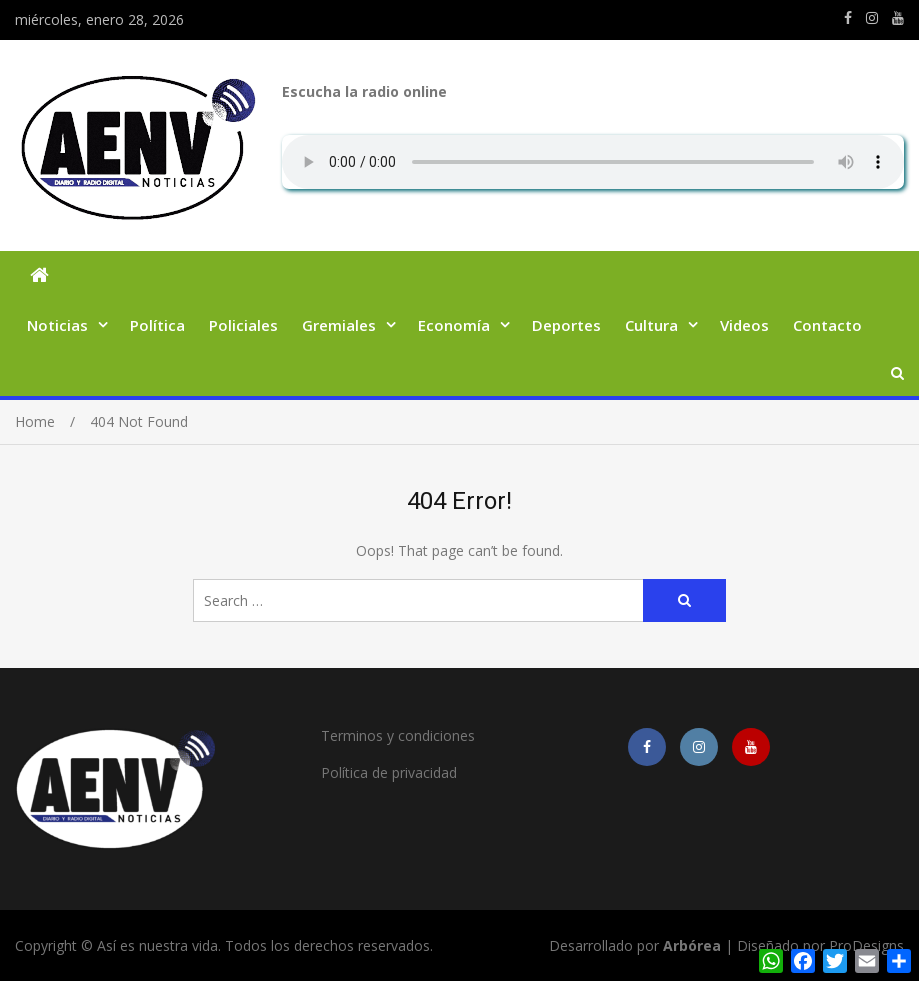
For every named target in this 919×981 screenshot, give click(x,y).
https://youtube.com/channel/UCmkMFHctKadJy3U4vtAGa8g (898, 18)
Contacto (827, 325)
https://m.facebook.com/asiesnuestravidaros (848, 18)
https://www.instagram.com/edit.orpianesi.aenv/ (872, 18)
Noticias (57, 325)
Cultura (651, 325)
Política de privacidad (389, 772)
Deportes (566, 325)
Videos (744, 325)
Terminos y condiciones (398, 735)
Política (157, 325)
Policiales (243, 325)
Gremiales (339, 325)
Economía (454, 325)
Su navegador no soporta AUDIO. (593, 162)
